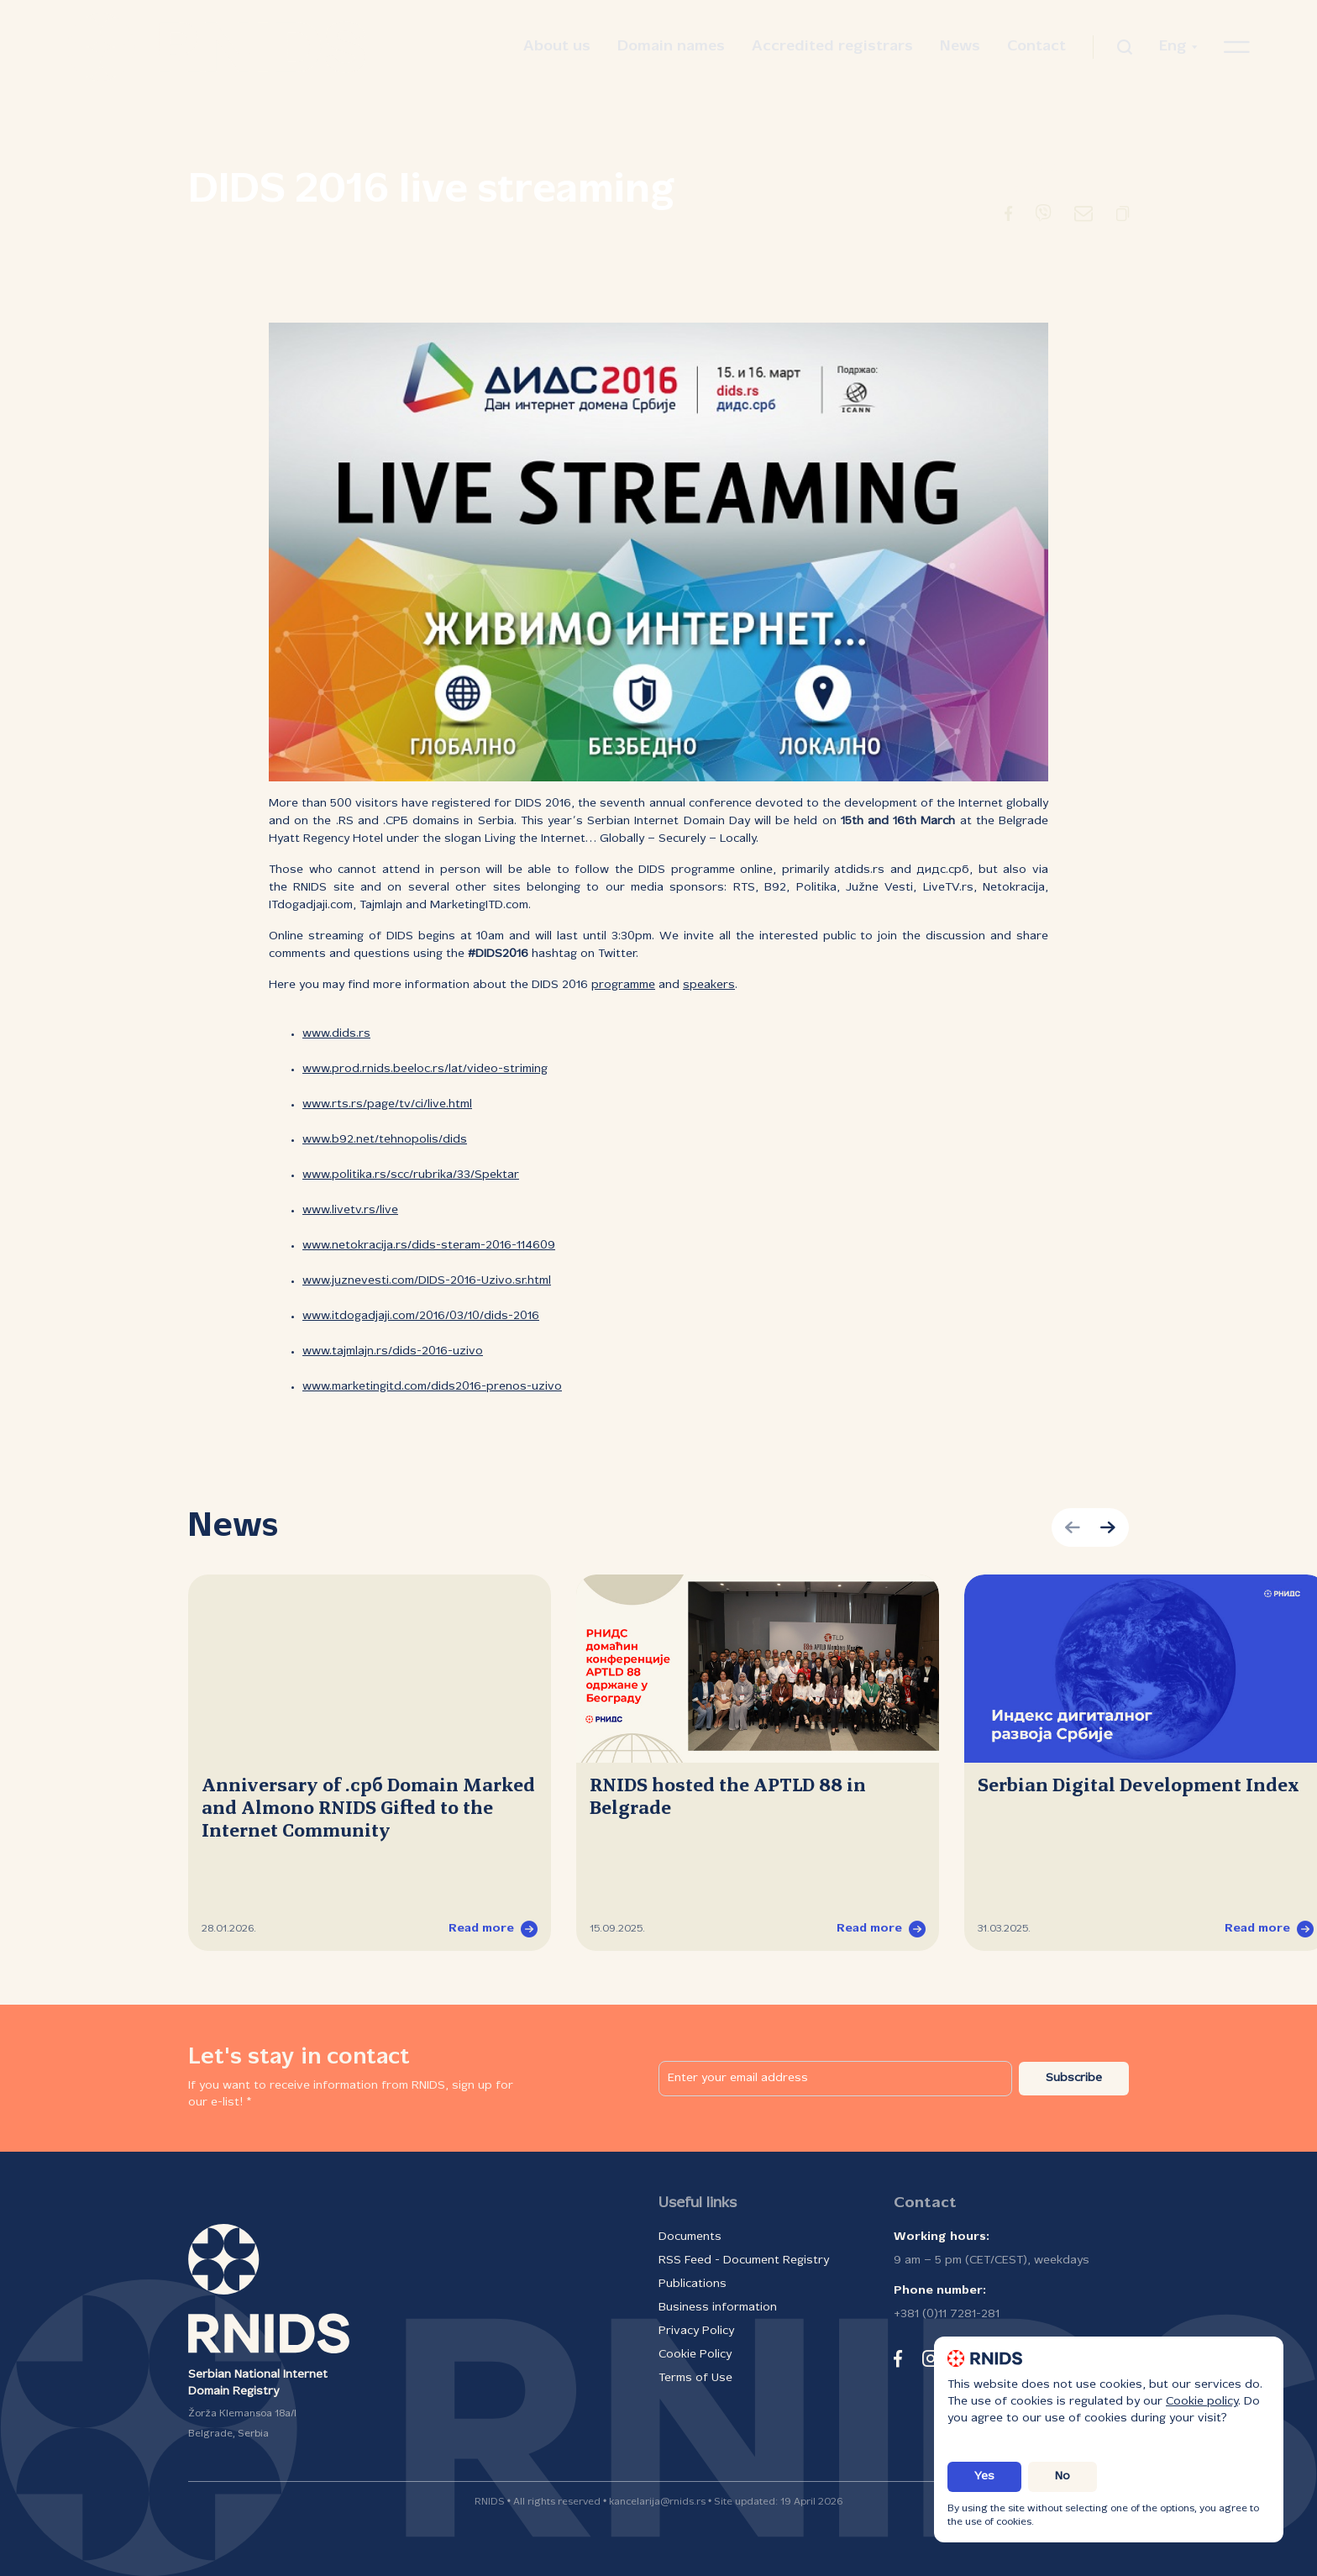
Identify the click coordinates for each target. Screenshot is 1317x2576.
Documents (689, 2237)
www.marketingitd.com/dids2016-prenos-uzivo (432, 1386)
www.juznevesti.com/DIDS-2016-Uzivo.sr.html (426, 1280)
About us (556, 46)
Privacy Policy (696, 2331)
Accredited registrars (832, 46)
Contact (1036, 46)
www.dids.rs (336, 1033)
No (1062, 2476)
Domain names (671, 46)
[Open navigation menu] (1237, 47)
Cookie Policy (695, 2354)
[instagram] (930, 2358)
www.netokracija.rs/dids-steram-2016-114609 (428, 1245)
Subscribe (1074, 2078)
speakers (709, 985)
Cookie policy (1202, 2401)
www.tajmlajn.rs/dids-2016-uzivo (392, 1351)
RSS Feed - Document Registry (743, 2260)
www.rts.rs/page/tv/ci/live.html (387, 1104)
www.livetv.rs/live (350, 1210)
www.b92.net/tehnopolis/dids (384, 1139)
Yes (984, 2476)
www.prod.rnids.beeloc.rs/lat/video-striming (425, 1069)
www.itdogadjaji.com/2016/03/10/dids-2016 (420, 1316)
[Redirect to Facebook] (1008, 217)
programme (623, 985)
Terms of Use (695, 2378)
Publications (692, 2284)
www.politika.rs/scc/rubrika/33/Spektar (410, 1175)
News (960, 46)
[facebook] (898, 2358)
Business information (717, 2307)
